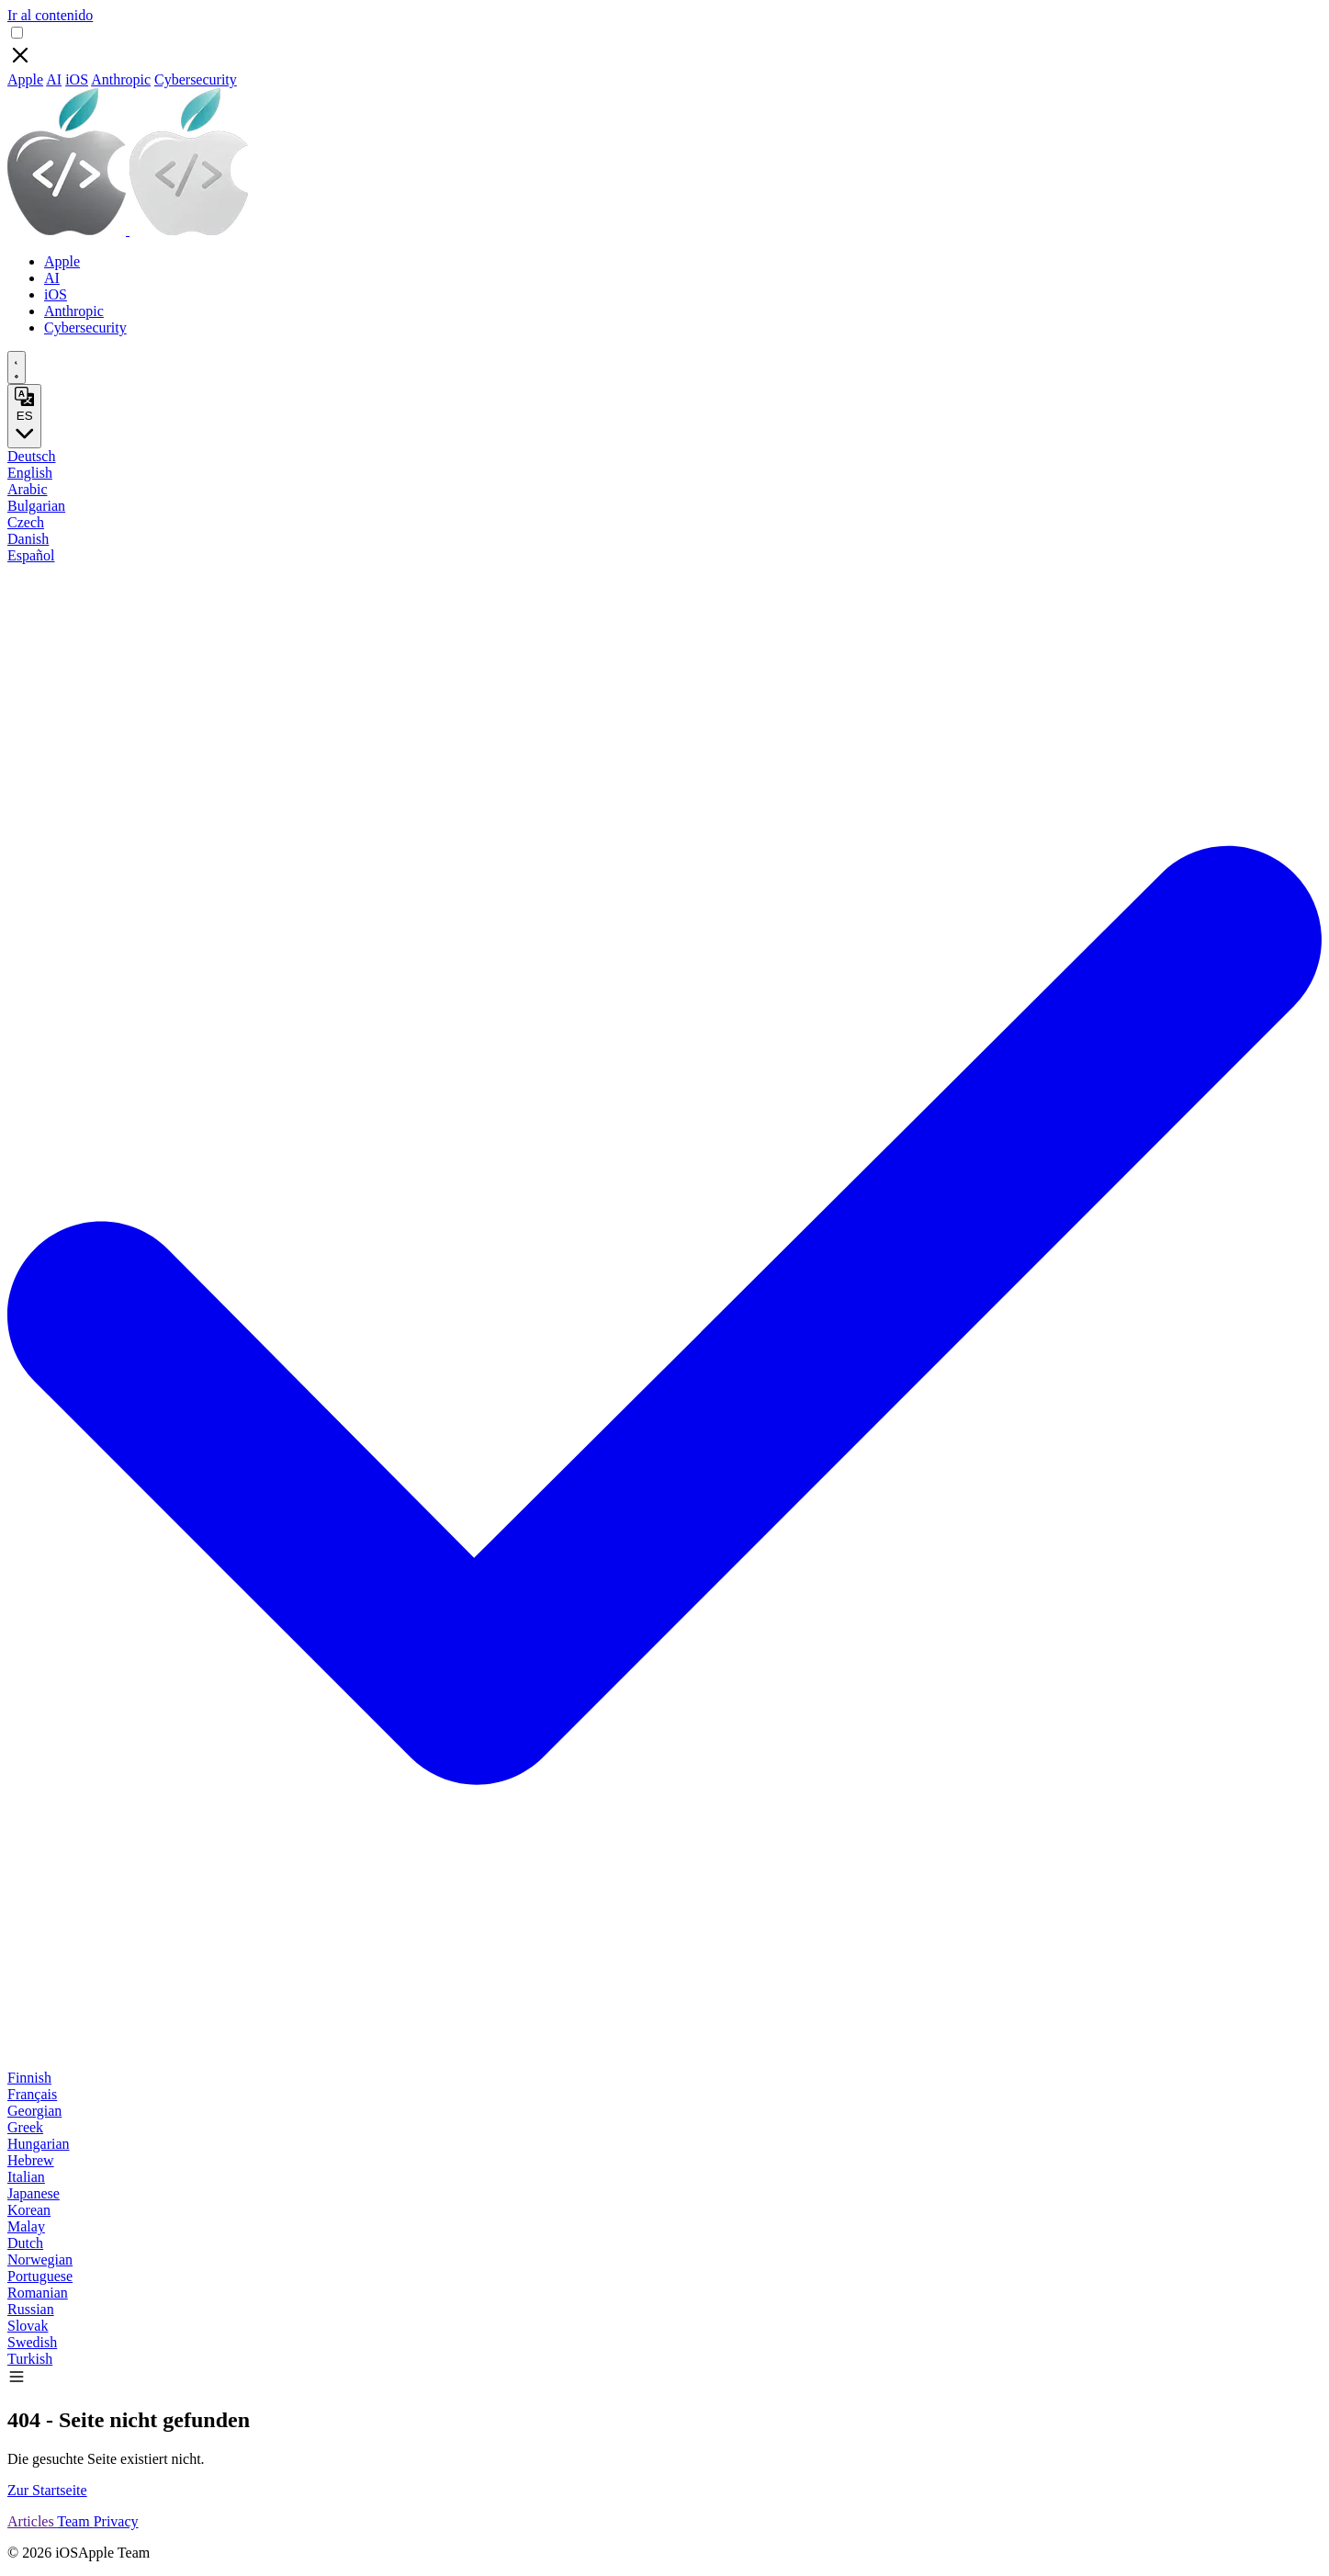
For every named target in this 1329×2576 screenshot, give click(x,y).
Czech (25, 522)
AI (54, 79)
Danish (28, 539)
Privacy (116, 2521)
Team (75, 2521)
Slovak (27, 2325)
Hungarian (38, 2144)
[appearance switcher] (16, 367)
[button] (16, 2381)
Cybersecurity (195, 79)
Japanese (33, 2193)
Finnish (29, 2077)
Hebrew (30, 2160)
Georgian (34, 2110)
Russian (30, 2309)
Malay (26, 2226)
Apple (25, 79)
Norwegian (40, 2259)
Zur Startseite (47, 2490)
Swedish (32, 2342)
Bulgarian (36, 506)
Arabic (27, 489)
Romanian (37, 2292)
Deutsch (31, 456)
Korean (29, 2210)
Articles (32, 2521)
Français (32, 2094)
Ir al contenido (50, 15)
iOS (76, 79)
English (29, 472)
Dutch (25, 2243)
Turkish (29, 2359)
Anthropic (121, 79)
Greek (25, 2127)
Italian (26, 2177)
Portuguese (40, 2276)
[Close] (20, 63)
